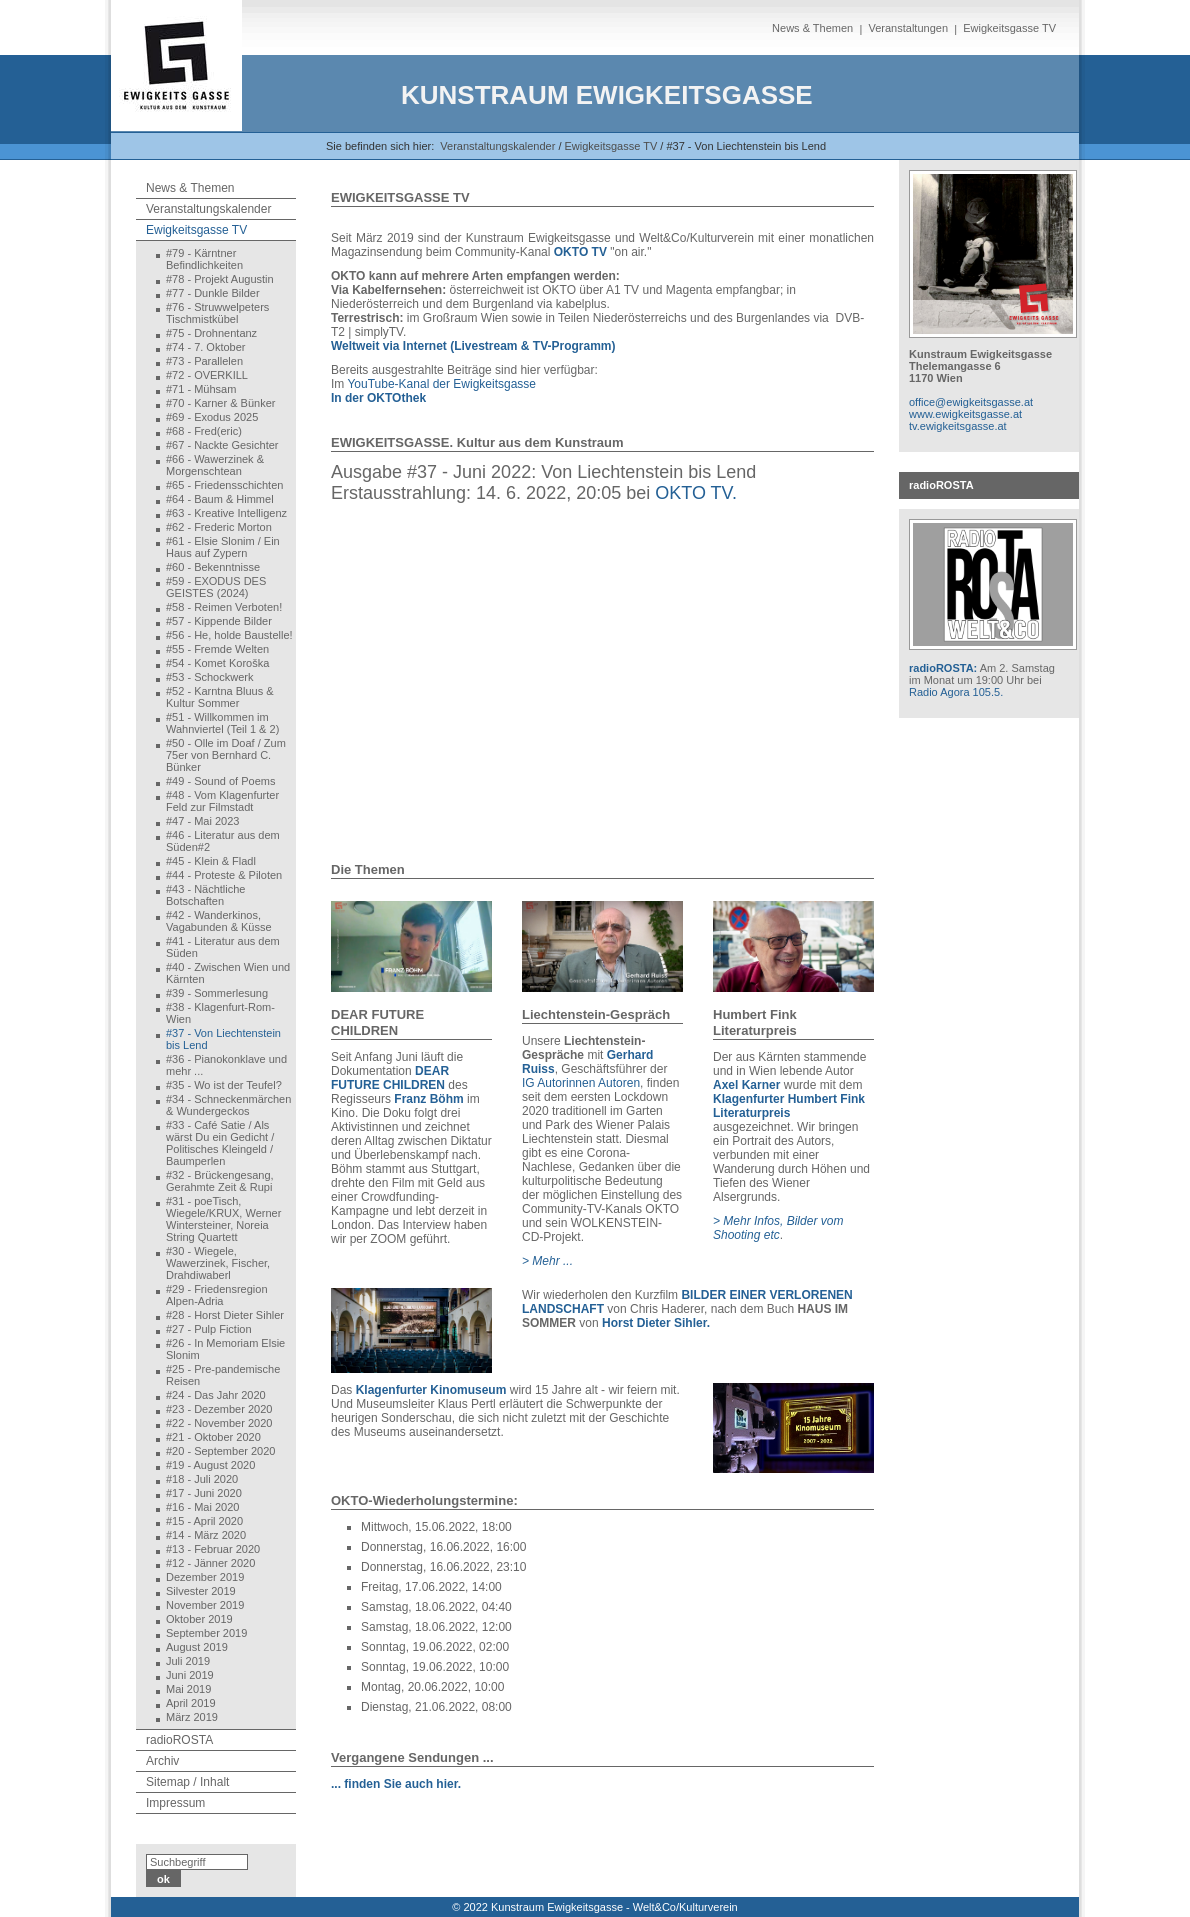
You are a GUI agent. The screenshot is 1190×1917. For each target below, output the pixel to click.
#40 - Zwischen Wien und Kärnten (228, 973)
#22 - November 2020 (219, 1423)
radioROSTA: (943, 668)
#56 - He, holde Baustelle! (229, 635)
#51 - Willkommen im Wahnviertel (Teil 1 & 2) (222, 723)
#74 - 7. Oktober (206, 347)
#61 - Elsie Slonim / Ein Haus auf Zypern (223, 547)
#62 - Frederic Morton (219, 527)
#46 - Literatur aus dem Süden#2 (223, 841)
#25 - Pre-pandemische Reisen (223, 1375)
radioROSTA (179, 1740)
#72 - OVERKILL (207, 375)
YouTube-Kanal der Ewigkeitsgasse (441, 384)
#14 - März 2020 (206, 1535)
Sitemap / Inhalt (187, 1782)
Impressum (175, 1803)
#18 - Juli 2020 (202, 1479)
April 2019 (191, 1703)
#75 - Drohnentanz (211, 333)
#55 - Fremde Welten (217, 649)
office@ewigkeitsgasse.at (971, 402)
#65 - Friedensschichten (224, 485)
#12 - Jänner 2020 (210, 1563)
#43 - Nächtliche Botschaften (206, 895)
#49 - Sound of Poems (220, 781)
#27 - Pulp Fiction (209, 1329)
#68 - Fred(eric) (204, 431)
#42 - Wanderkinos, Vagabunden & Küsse (219, 921)
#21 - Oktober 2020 (213, 1437)
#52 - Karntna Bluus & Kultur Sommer (220, 697)
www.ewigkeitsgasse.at (965, 414)
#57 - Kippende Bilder (219, 621)
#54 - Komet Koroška (217, 663)
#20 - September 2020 (220, 1451)
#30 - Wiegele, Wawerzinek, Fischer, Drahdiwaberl (218, 1263)
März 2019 (192, 1717)
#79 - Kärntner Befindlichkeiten (204, 259)
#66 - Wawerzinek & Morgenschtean (215, 465)
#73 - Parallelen (204, 361)
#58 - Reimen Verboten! (224, 607)
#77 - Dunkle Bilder (213, 293)
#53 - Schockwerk (209, 677)
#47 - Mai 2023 (202, 821)
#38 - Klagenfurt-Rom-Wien (220, 1013)
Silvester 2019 (201, 1591)
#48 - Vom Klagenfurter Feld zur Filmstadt (222, 801)
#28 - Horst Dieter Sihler (225, 1315)
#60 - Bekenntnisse (213, 567)
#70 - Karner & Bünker (220, 403)
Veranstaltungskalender (497, 146)
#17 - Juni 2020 (204, 1493)
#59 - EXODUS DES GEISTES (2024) (216, 587)
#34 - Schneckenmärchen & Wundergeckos (228, 1105)
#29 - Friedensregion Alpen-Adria (217, 1295)
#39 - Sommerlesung (217, 993)
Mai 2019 (188, 1689)
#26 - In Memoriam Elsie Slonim (225, 1349)
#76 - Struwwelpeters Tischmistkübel (217, 313)
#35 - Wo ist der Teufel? (224, 1085)
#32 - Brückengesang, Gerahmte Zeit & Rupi (220, 1181)
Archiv (162, 1761)
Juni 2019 (190, 1675)
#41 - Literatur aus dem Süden (223, 947)
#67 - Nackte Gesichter (222, 445)
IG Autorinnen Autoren (581, 1083)
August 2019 (197, 1647)
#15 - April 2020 (204, 1521)
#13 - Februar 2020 (213, 1549)
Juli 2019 (188, 1661)
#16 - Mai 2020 (202, 1507)
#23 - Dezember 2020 (219, 1409)
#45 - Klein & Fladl (211, 861)
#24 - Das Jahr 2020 (216, 1395)
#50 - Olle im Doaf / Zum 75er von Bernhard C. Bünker (226, 755)
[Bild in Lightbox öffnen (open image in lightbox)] (411, 946)
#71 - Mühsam (201, 389)
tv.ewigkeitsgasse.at (958, 426)
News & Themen (812, 28)
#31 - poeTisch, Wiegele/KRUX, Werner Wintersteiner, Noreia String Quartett (223, 1219)
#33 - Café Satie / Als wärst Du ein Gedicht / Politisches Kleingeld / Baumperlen (220, 1143)
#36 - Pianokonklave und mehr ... (226, 1065)
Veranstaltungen (908, 28)
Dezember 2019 (205, 1577)
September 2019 (206, 1633)
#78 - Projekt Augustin (220, 279)
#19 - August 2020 (210, 1465)
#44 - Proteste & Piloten (224, 875)
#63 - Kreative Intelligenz (226, 513)
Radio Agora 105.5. (956, 692)
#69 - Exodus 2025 (212, 417)
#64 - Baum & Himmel (220, 499)
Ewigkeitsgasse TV (1009, 28)
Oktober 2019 (199, 1619)
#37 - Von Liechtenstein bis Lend (223, 1039)
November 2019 (205, 1605)
